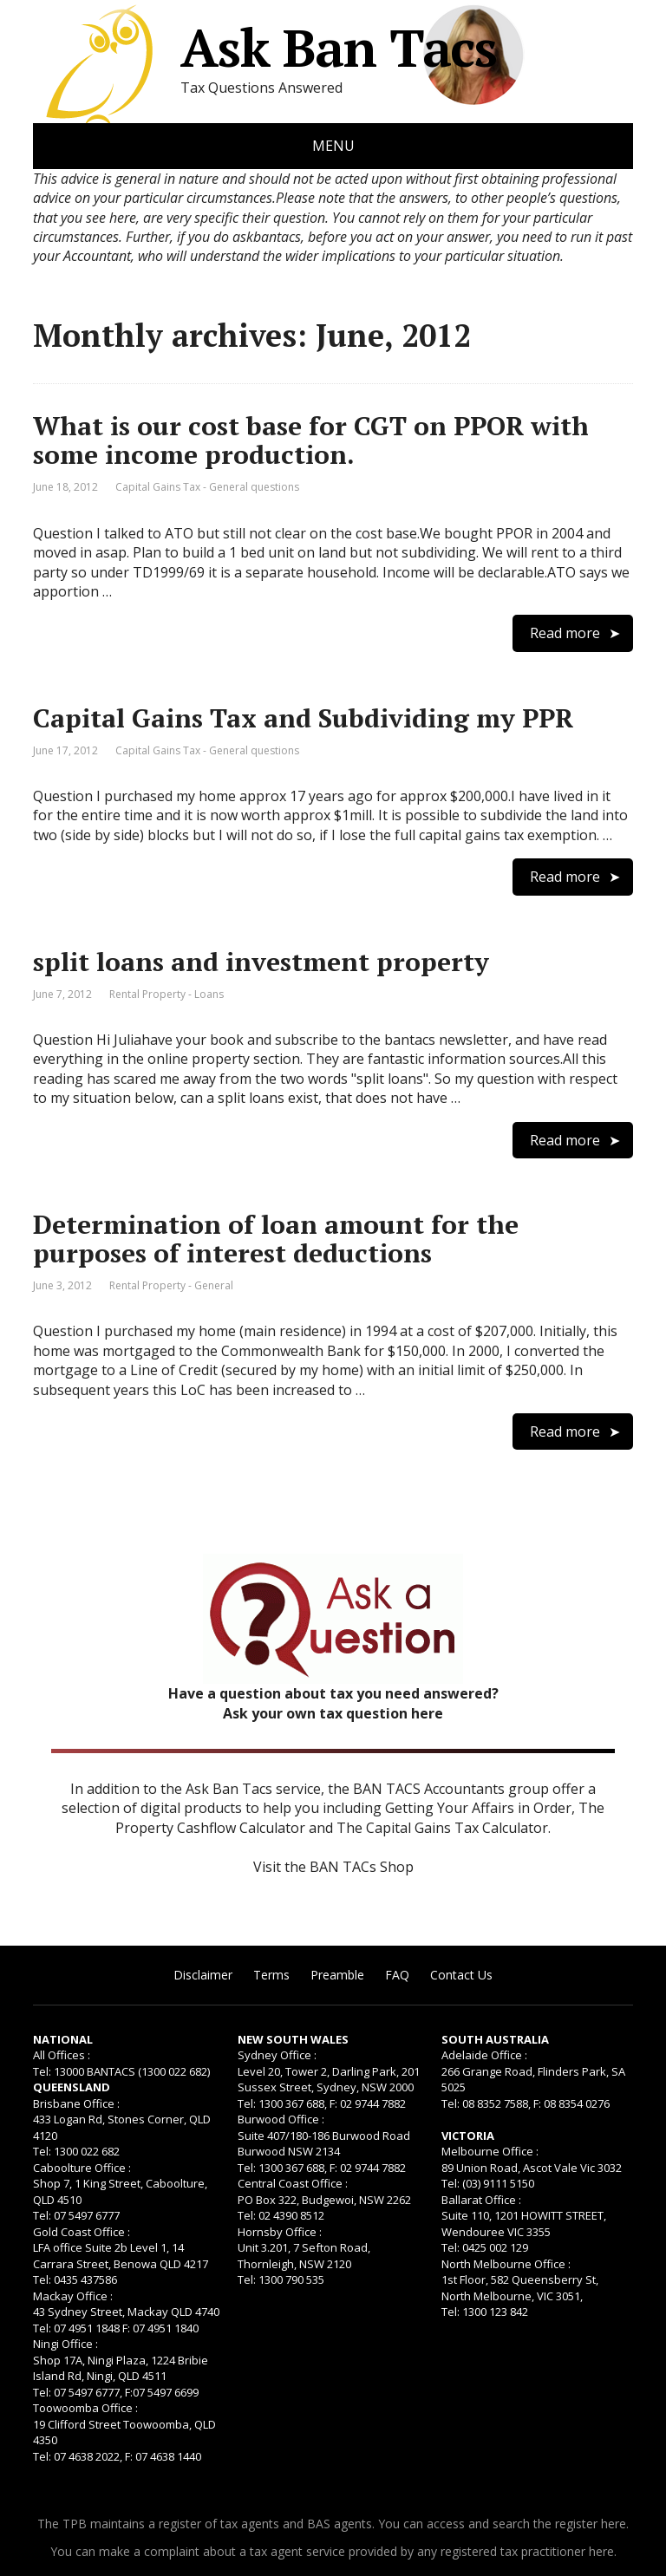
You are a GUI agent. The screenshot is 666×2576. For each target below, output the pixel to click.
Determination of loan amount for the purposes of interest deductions (276, 1238)
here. (615, 2523)
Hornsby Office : (280, 2232)
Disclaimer (202, 1974)
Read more (565, 632)
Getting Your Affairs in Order (478, 1807)
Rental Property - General (171, 1285)
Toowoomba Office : (85, 2408)
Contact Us (461, 1974)
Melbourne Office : (490, 2151)
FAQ (397, 1974)
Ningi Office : (65, 2343)
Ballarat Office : (481, 2200)
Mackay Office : (73, 2296)
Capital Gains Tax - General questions (207, 486)
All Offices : (61, 2055)
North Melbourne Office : (506, 2264)
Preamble (337, 1974)
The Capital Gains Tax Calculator (442, 1827)
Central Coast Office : (293, 2183)
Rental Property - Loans (166, 994)
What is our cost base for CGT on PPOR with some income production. (311, 440)
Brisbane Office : (76, 2103)
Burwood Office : (281, 2119)
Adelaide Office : (484, 2055)
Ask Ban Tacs (265, 47)
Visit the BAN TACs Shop (333, 1866)
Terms (271, 1974)
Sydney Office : (277, 2055)
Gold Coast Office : (81, 2232)
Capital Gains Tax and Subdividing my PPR (303, 718)
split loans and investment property (261, 961)
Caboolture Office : (82, 2167)
